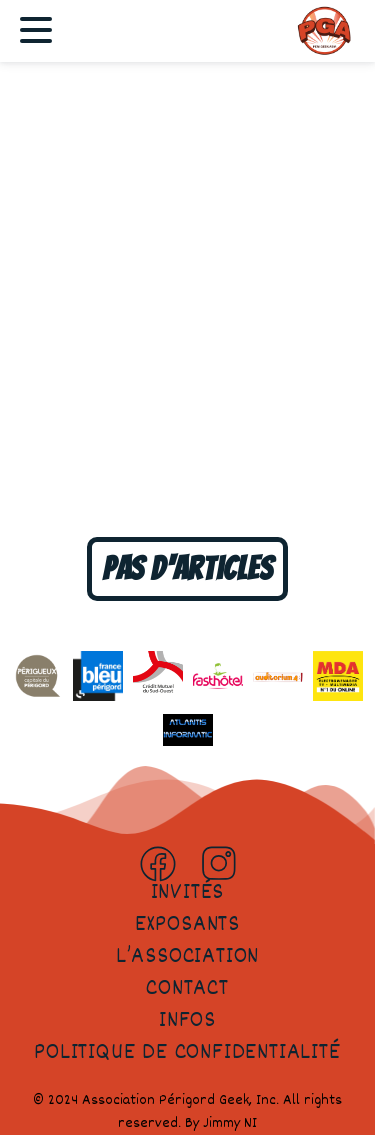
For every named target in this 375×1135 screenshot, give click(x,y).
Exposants (187, 925)
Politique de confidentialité (187, 1053)
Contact (187, 989)
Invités (188, 893)
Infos (187, 1021)
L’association (187, 957)
